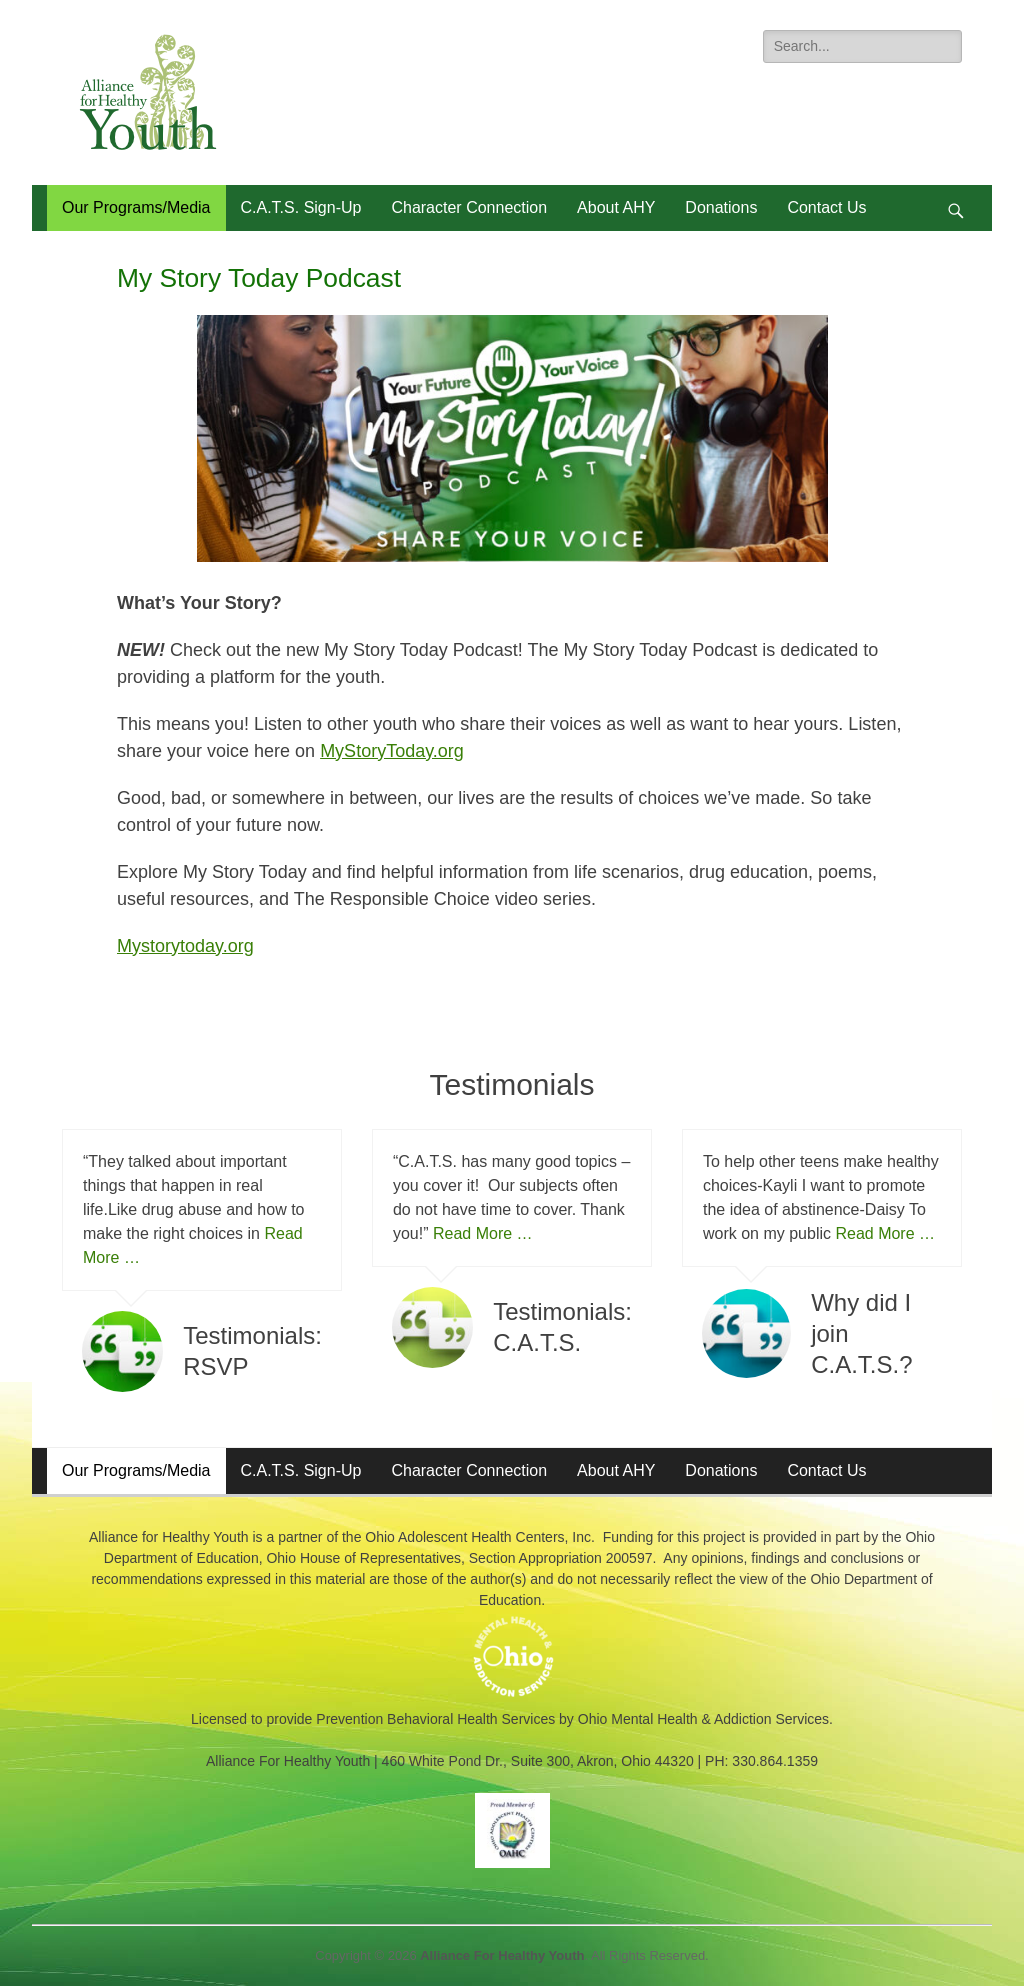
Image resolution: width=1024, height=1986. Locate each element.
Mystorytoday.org (185, 946)
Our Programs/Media (136, 207)
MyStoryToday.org (392, 751)
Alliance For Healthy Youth (502, 1955)
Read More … (483, 1233)
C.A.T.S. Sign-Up (301, 207)
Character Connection (469, 207)
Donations (721, 207)
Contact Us (826, 207)
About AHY (616, 207)
